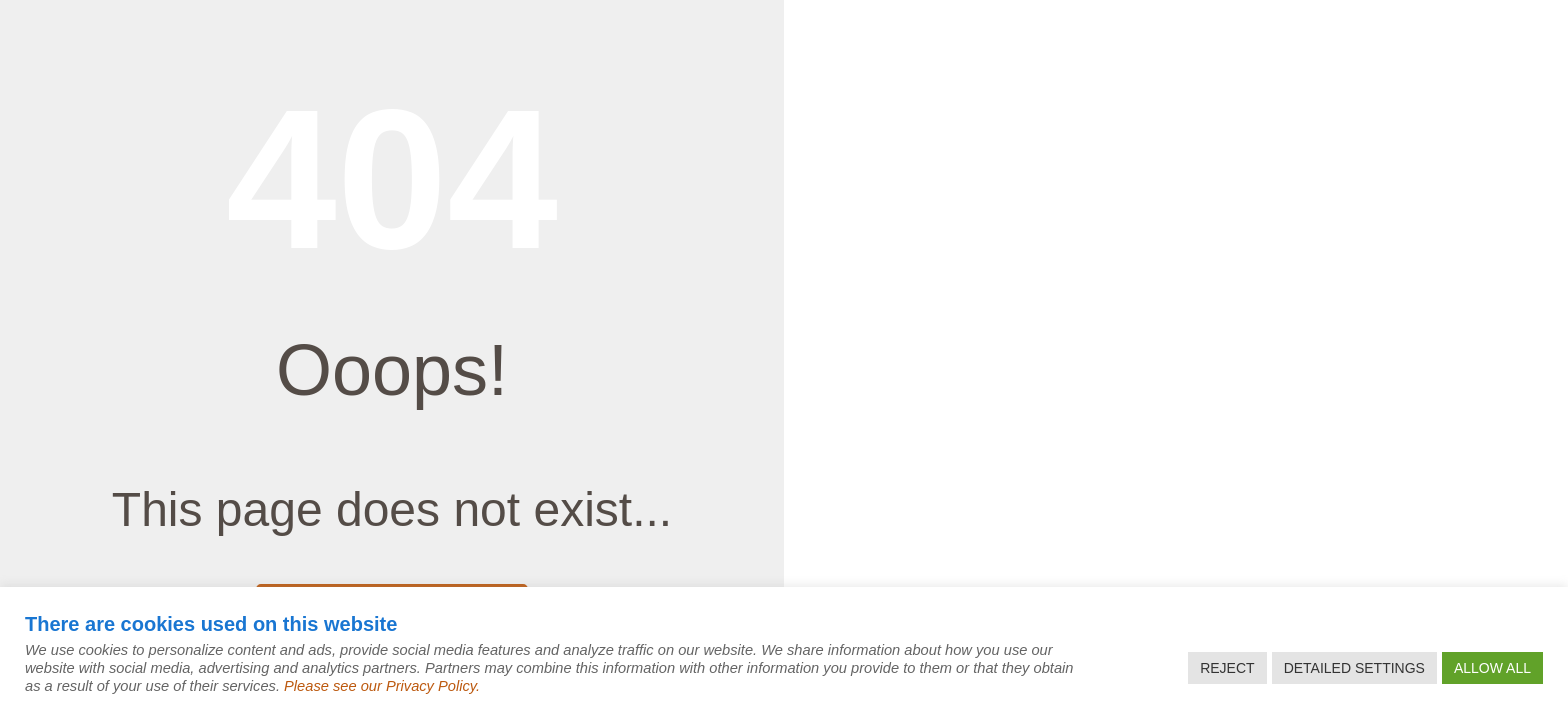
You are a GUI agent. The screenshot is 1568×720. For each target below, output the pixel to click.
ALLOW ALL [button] (1492, 668)
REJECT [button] (1227, 668)
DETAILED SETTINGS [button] (1354, 668)
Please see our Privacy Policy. (382, 686)
